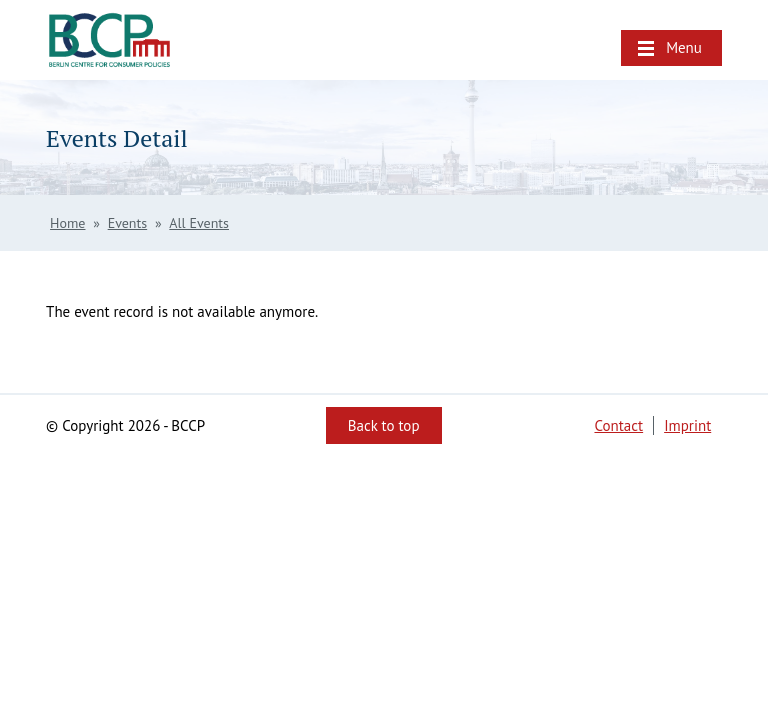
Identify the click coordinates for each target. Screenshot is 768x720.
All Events (199, 223)
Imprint (687, 425)
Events (128, 223)
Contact (618, 425)
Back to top (384, 425)
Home (67, 223)
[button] (671, 48)
